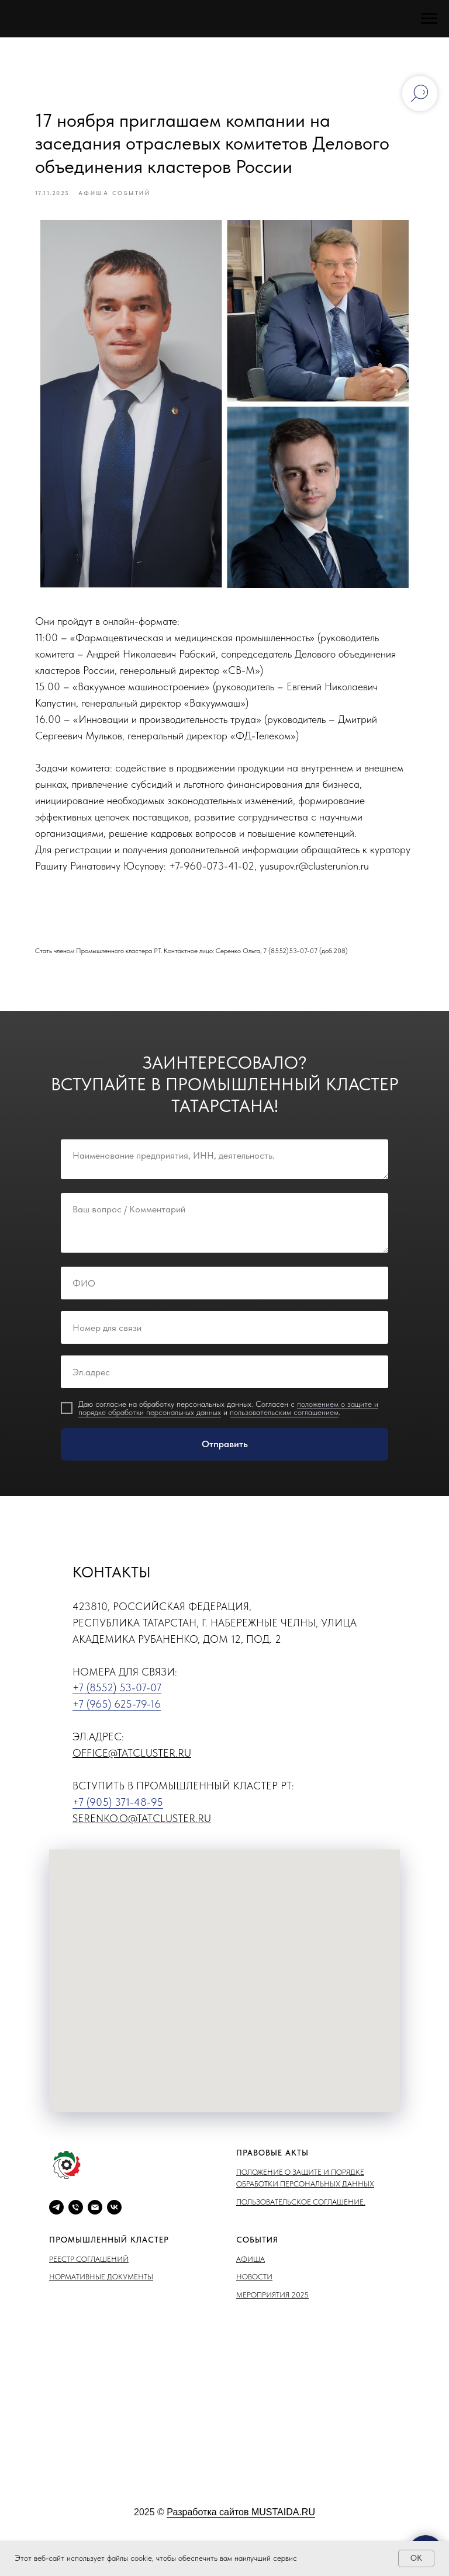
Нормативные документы (101, 2291)
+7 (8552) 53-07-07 (116, 1702)
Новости (254, 2291)
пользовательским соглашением (284, 1426)
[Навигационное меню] (429, 19)
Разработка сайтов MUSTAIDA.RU (241, 2526)
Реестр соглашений (89, 2273)
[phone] (75, 2222)
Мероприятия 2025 (272, 2308)
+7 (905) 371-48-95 (117, 1816)
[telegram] (56, 2222)
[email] (95, 2222)
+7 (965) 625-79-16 (116, 1718)
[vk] (114, 2222)
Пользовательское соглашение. (300, 2216)
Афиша (250, 2273)
